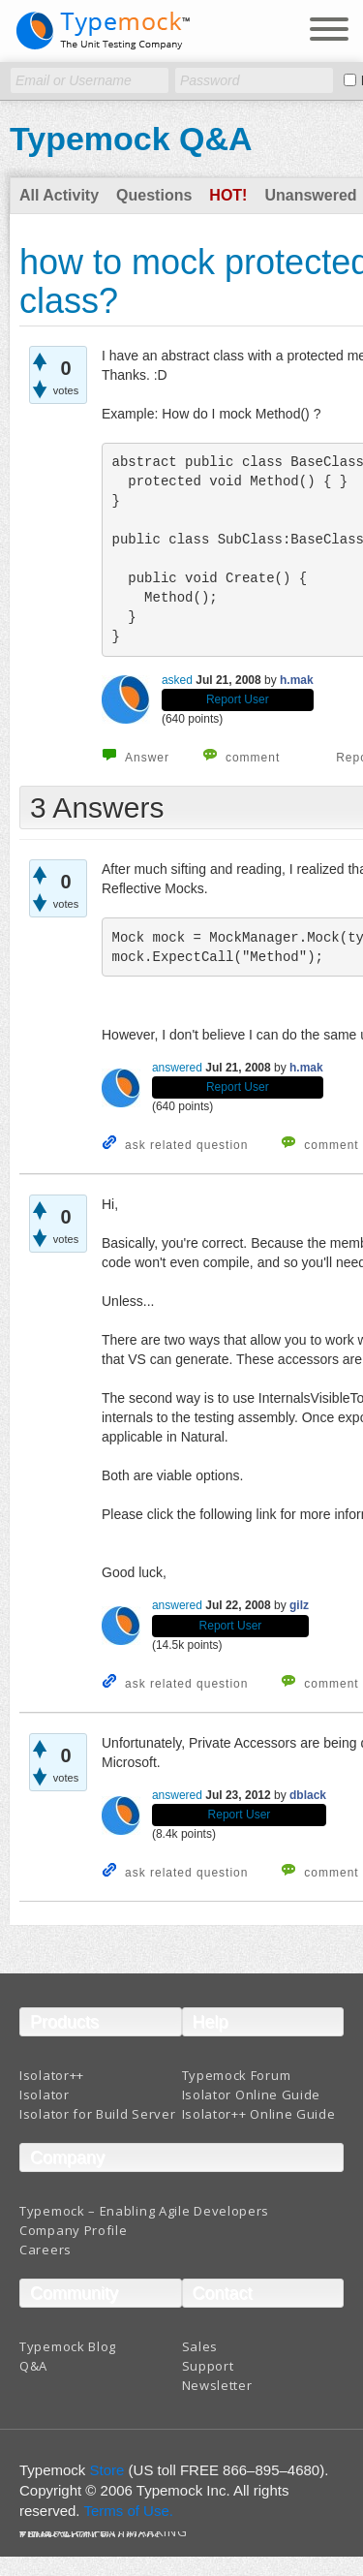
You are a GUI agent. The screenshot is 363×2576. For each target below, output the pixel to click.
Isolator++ (51, 2075)
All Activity (59, 195)
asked (177, 680)
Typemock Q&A (131, 138)
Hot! (228, 195)
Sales (200, 2346)
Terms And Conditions (90, 2535)
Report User (237, 699)
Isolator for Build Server (97, 2114)
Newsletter (217, 2385)
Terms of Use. (128, 2510)
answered (177, 1067)
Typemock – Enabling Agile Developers (144, 2210)
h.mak (297, 680)
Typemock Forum (236, 2075)
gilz (299, 1605)
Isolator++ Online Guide (259, 2114)
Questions (154, 195)
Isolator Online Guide (251, 2094)
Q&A (33, 2365)
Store (107, 2470)
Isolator (44, 2094)
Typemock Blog (67, 2346)
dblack (307, 1795)
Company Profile (73, 2230)
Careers (45, 2249)
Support (208, 2365)
